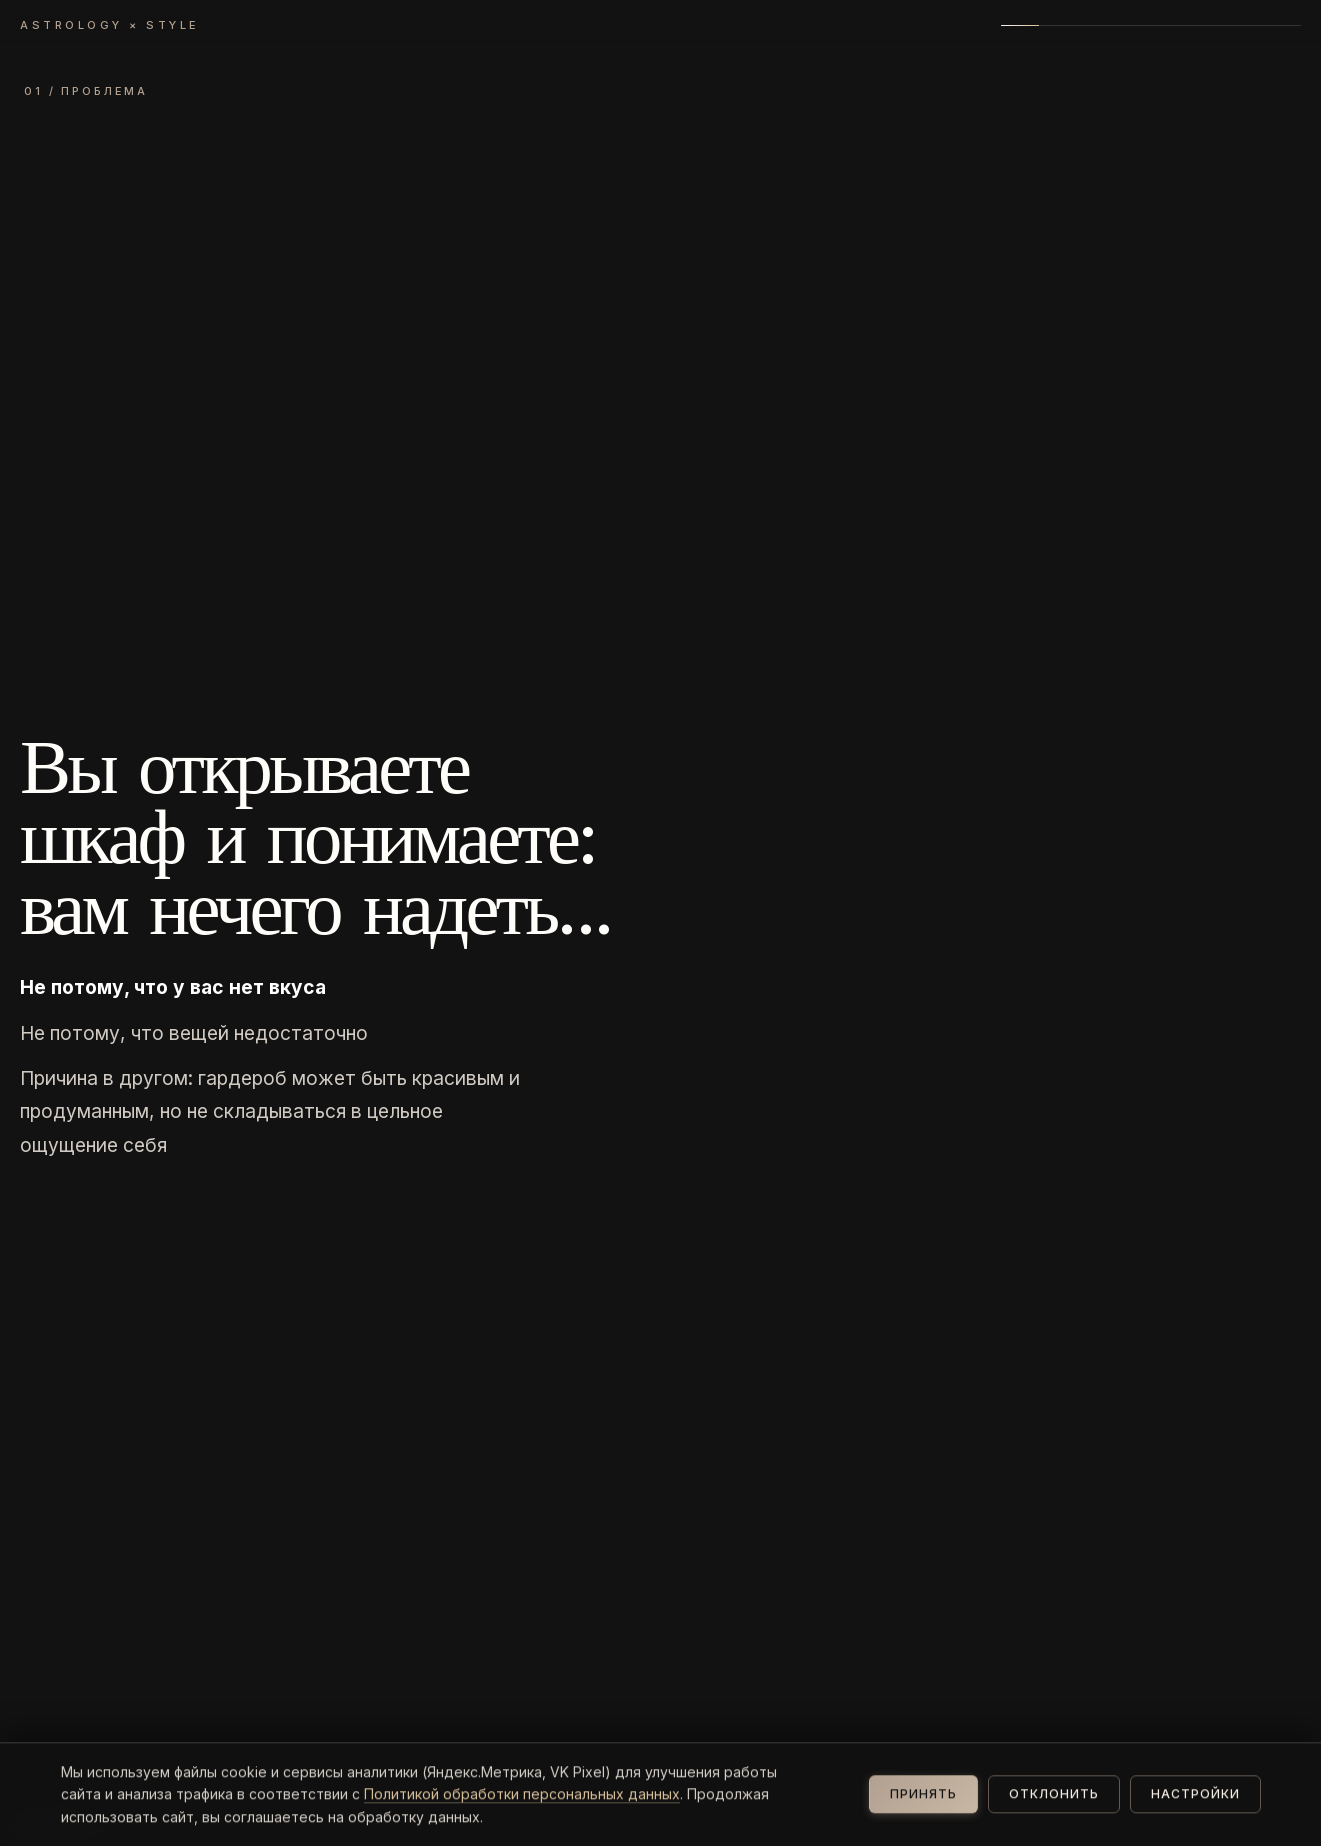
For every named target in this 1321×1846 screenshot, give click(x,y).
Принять (923, 1810)
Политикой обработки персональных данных (522, 1809)
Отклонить (1054, 1810)
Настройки (1195, 1810)
